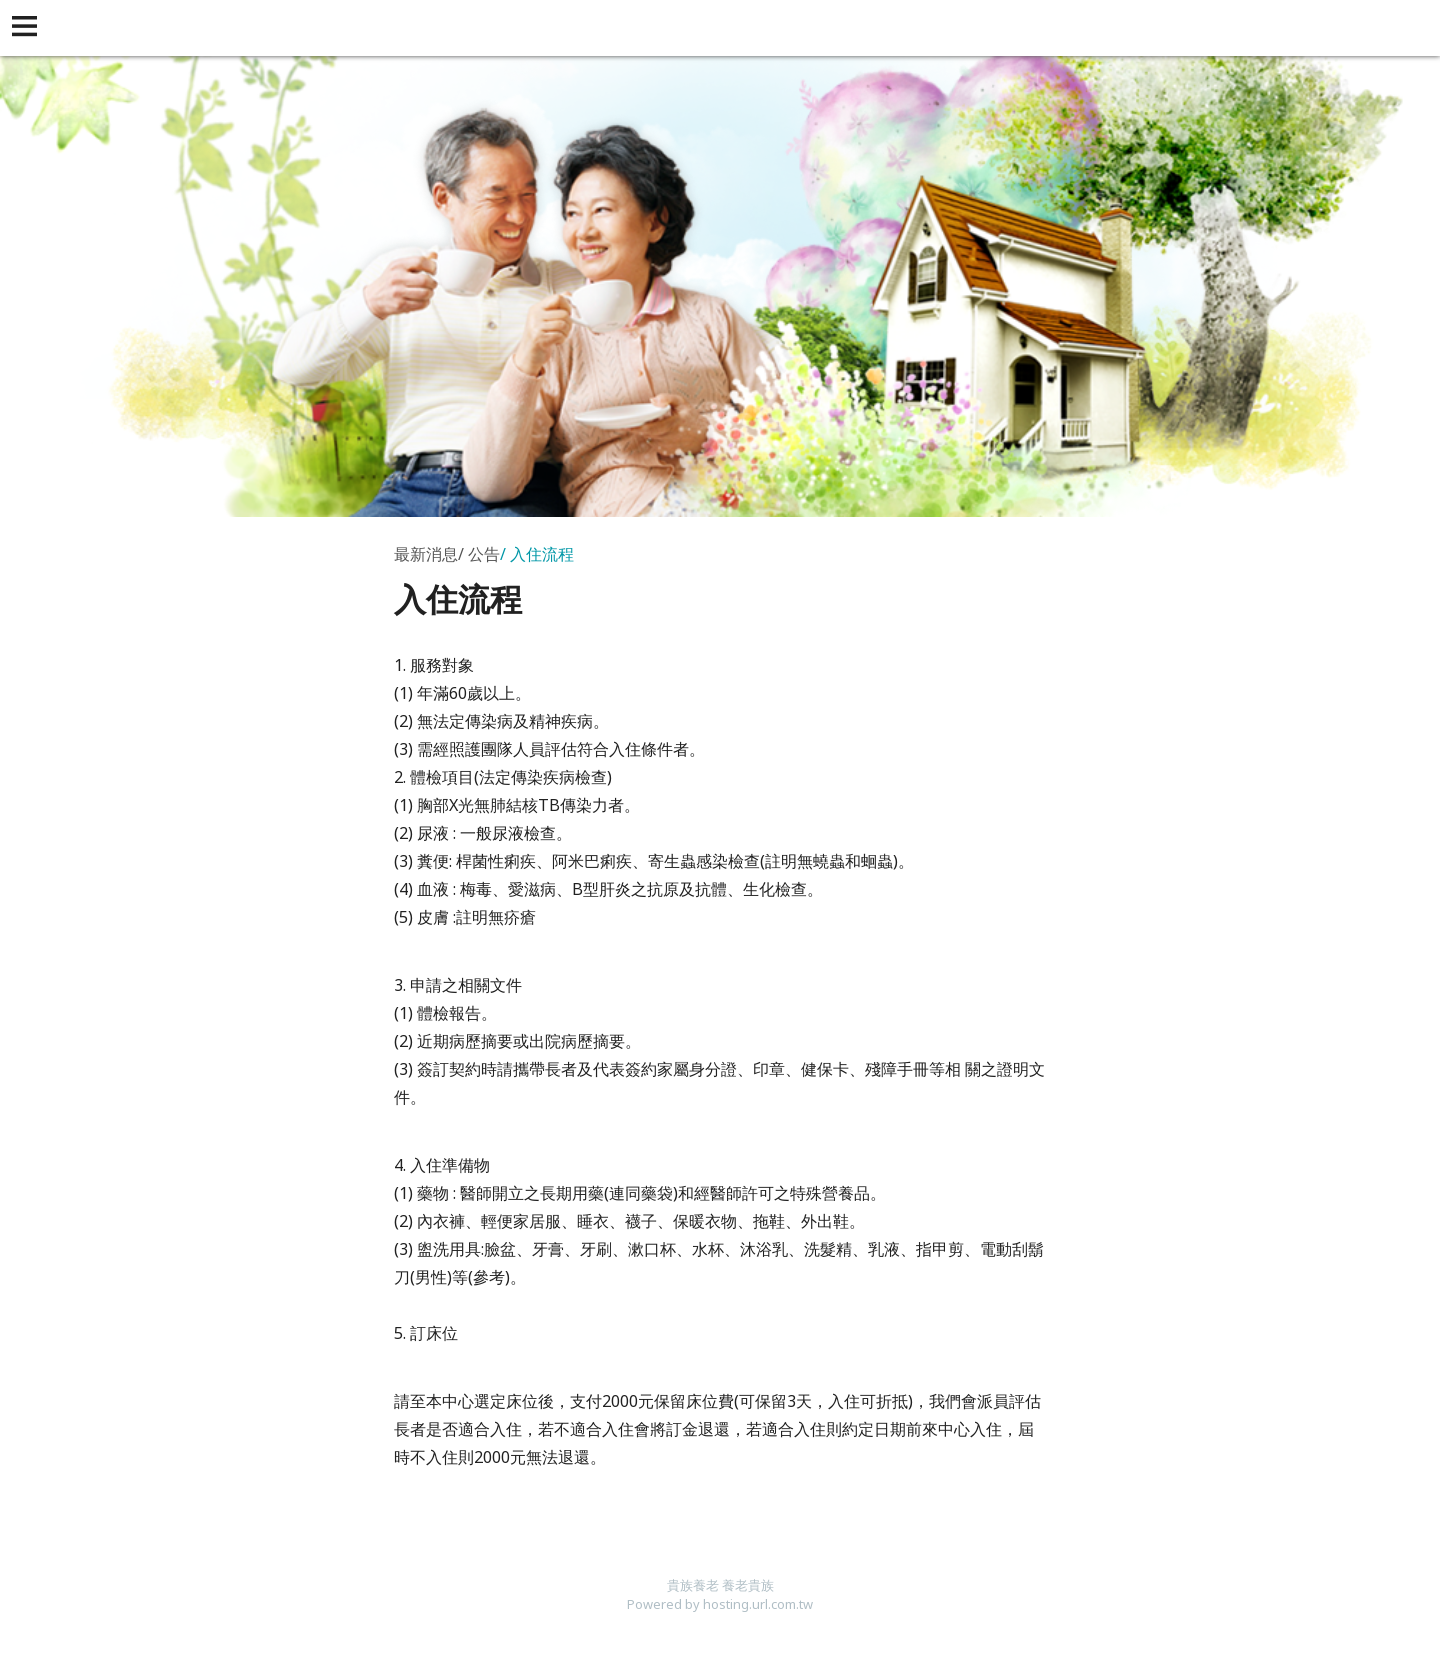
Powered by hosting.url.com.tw (720, 1604)
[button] (28, 28)
